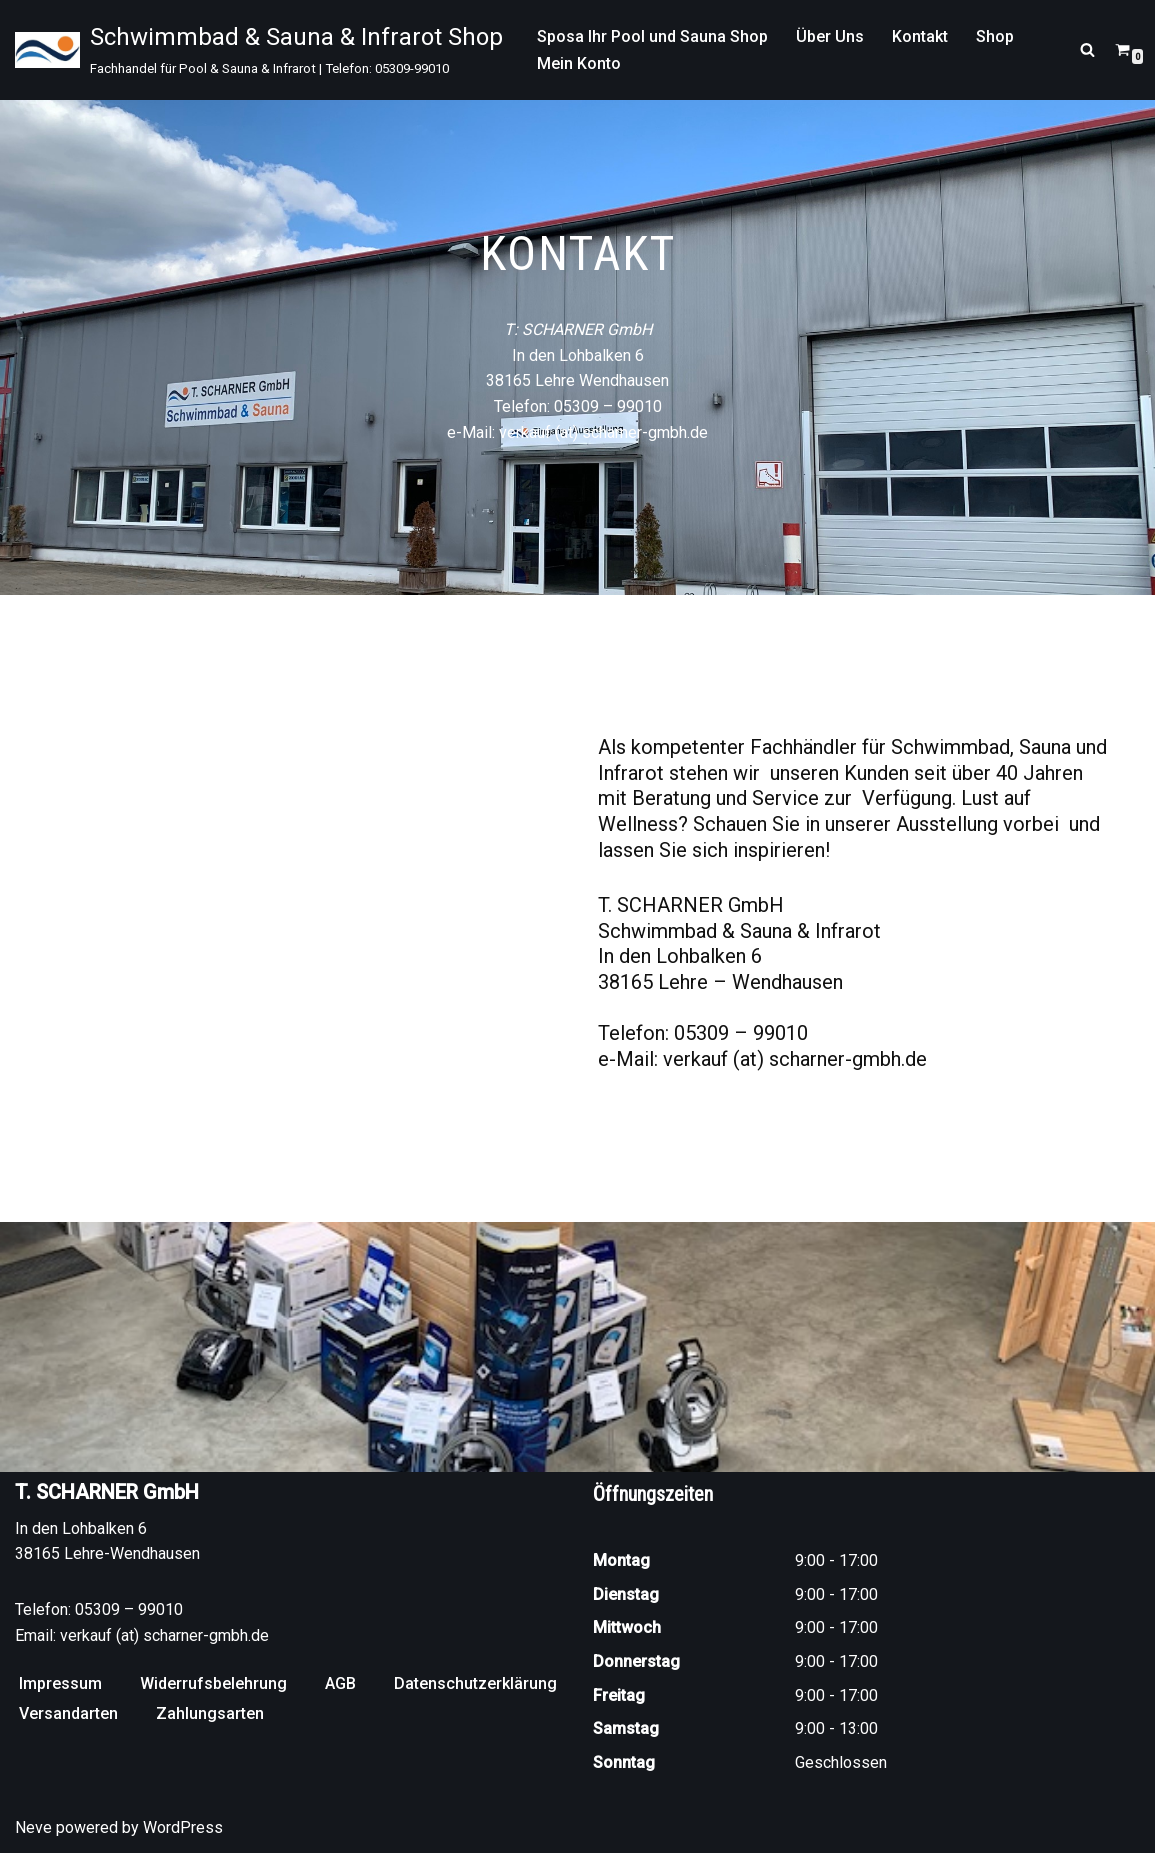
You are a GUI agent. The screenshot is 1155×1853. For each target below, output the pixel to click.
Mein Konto (579, 63)
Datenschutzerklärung (475, 1683)
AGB (340, 1683)
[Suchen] (1087, 49)
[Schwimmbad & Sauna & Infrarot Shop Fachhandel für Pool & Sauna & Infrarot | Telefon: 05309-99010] (259, 50)
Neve (33, 1827)
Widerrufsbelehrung (213, 1683)
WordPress (183, 1827)
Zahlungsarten (210, 1713)
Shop (995, 36)
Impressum (60, 1683)
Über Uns (830, 36)
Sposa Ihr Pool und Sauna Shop (652, 36)
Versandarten (68, 1713)
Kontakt (920, 36)
